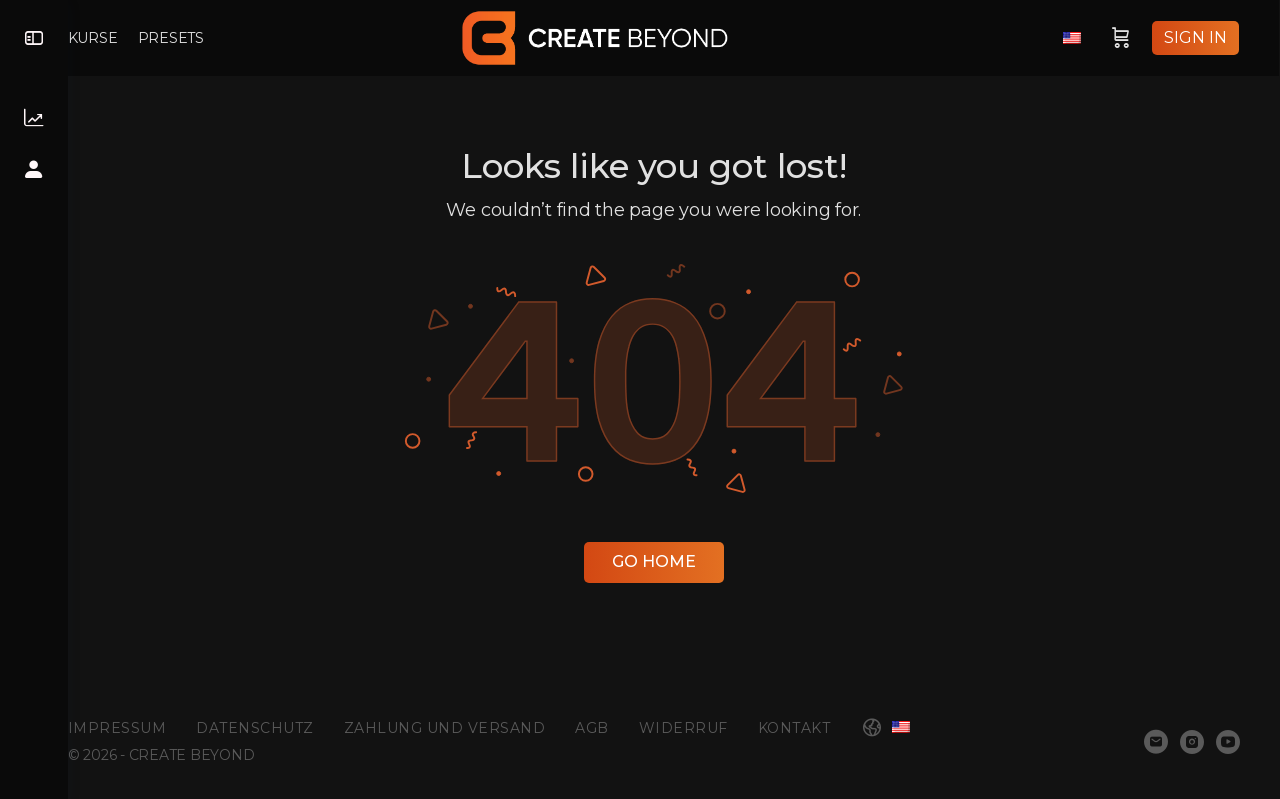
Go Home (674, 561)
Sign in (1196, 37)
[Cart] (1122, 38)
